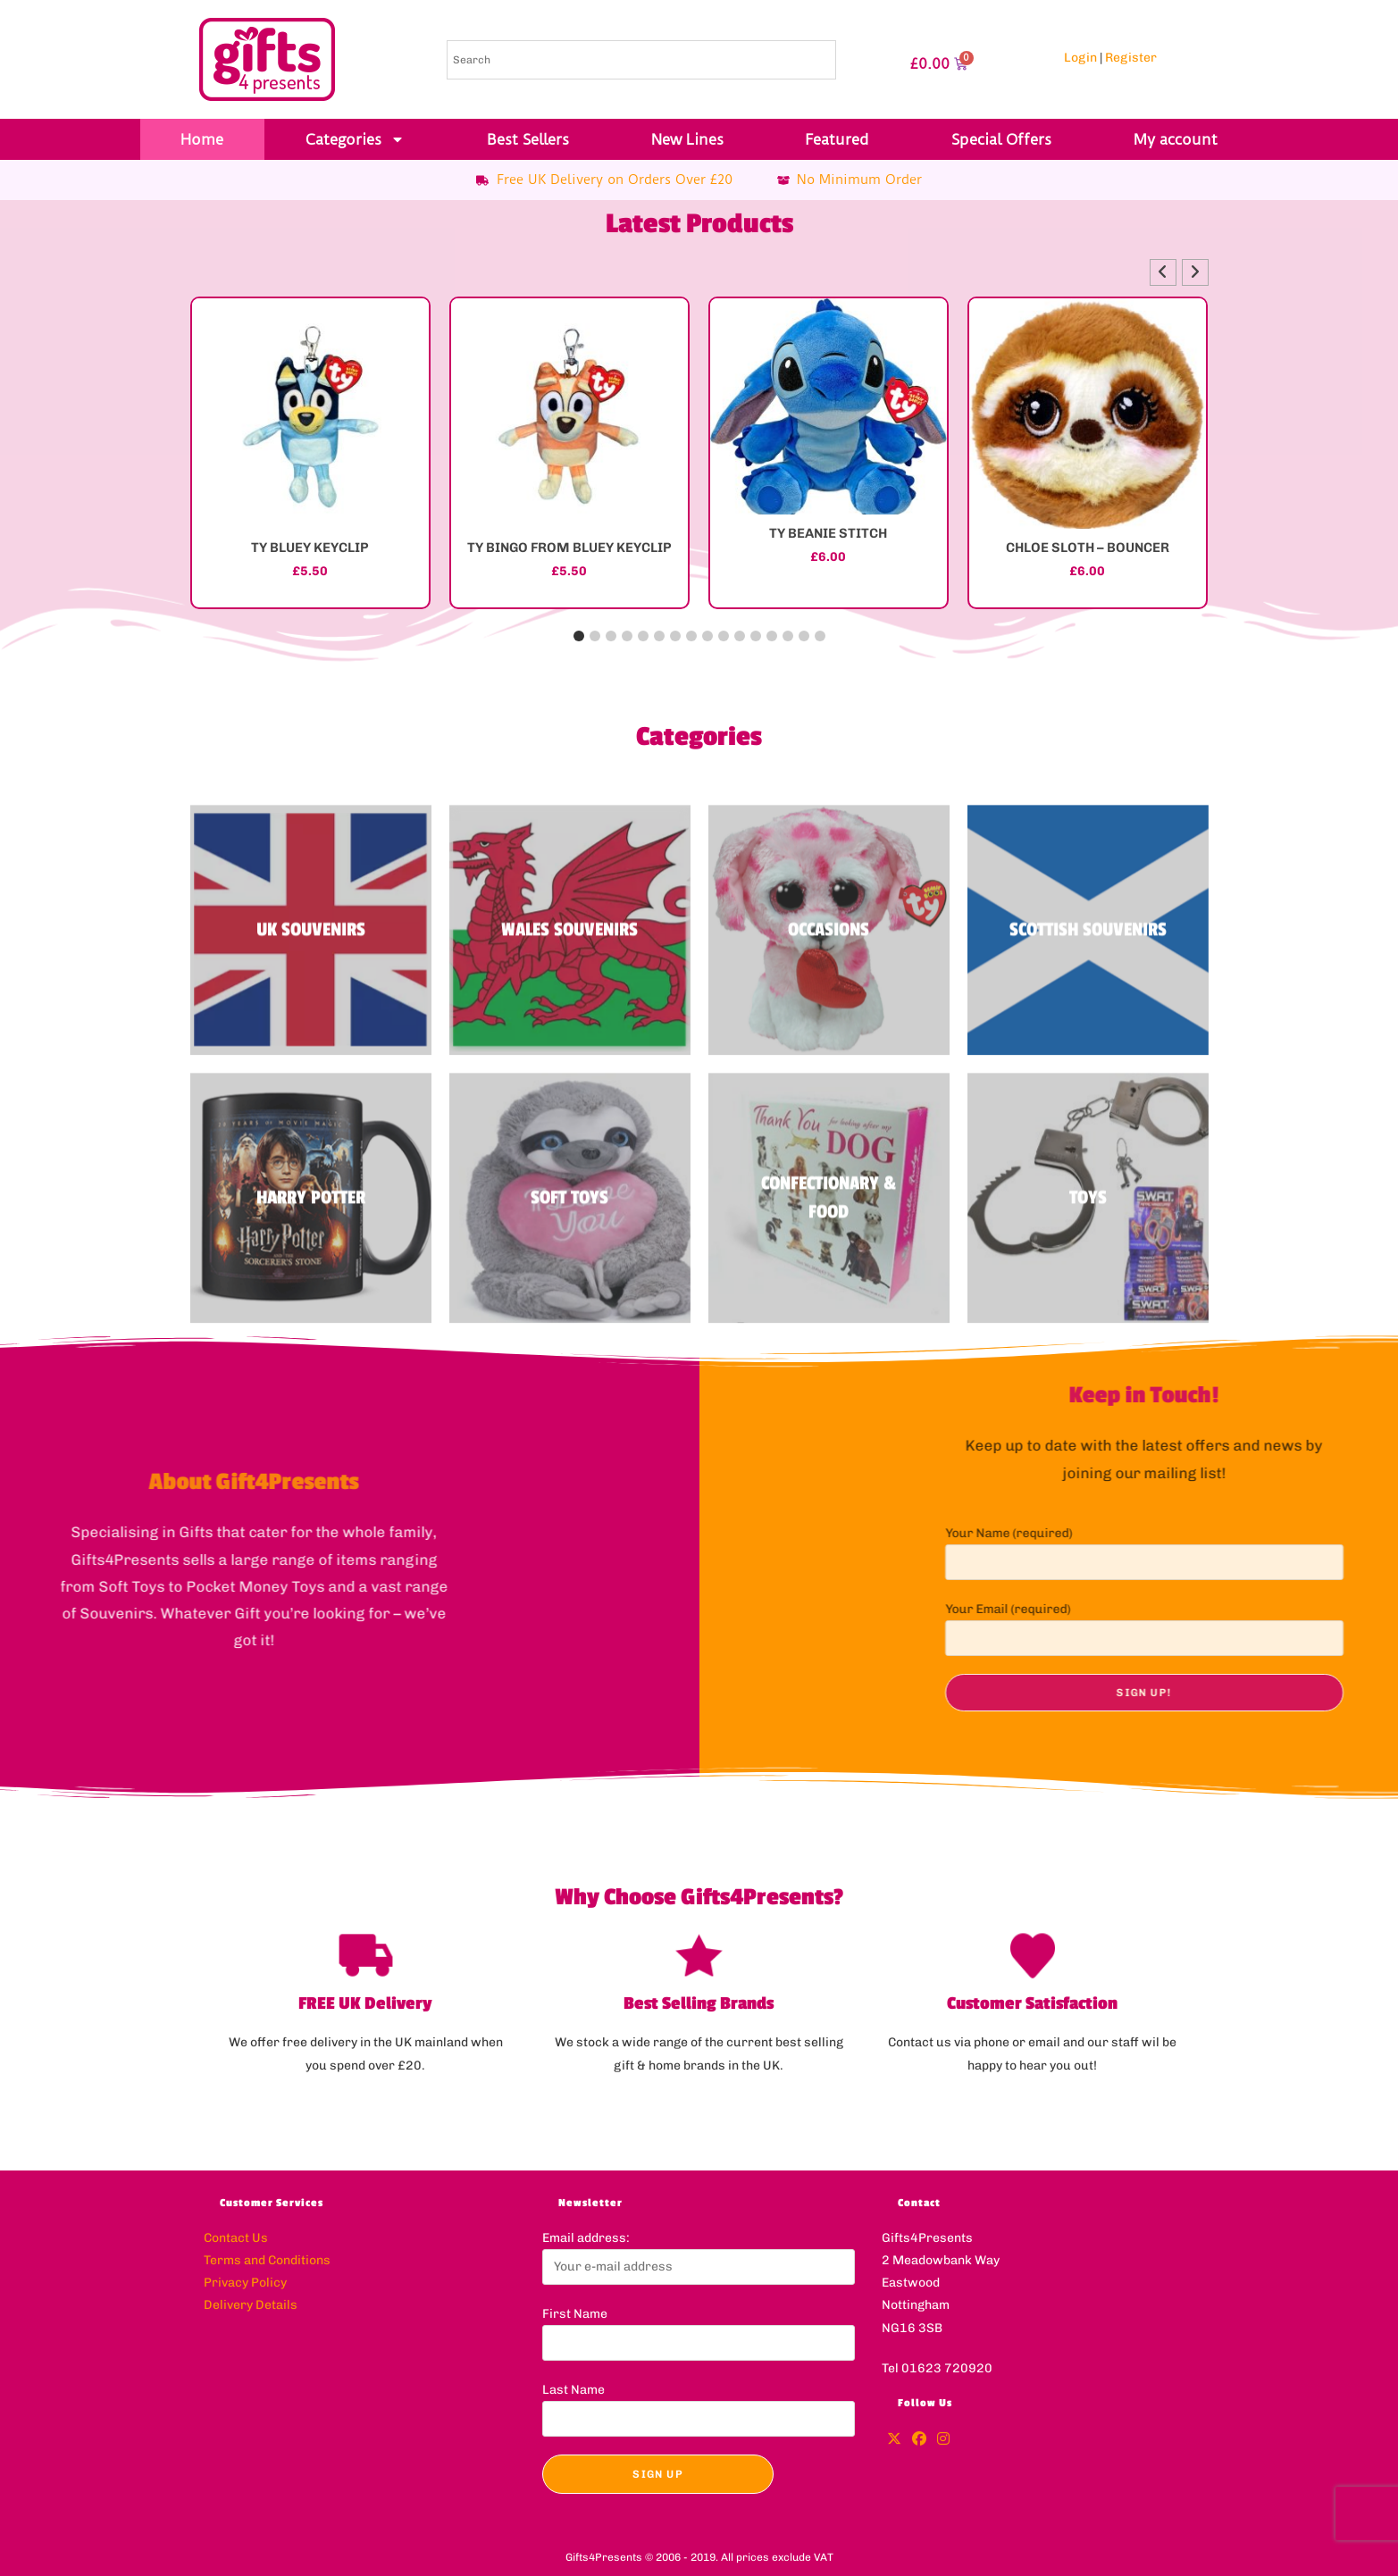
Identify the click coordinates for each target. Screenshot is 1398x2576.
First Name (574, 2313)
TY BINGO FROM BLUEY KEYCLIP (569, 547)
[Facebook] (919, 2440)
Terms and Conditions (267, 2260)
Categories (355, 139)
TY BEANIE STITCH (828, 533)
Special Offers (1001, 139)
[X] (894, 2440)
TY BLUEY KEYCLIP (310, 547)
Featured (837, 139)
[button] (1195, 272)
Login (1080, 57)
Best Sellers (528, 139)
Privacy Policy (245, 2282)
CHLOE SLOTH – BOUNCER (1087, 547)
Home (201, 139)
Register (1131, 57)
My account (1176, 139)
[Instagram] (943, 2440)
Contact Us (236, 2238)
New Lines (687, 139)
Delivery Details (250, 2305)
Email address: (586, 2238)
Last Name (573, 2389)
